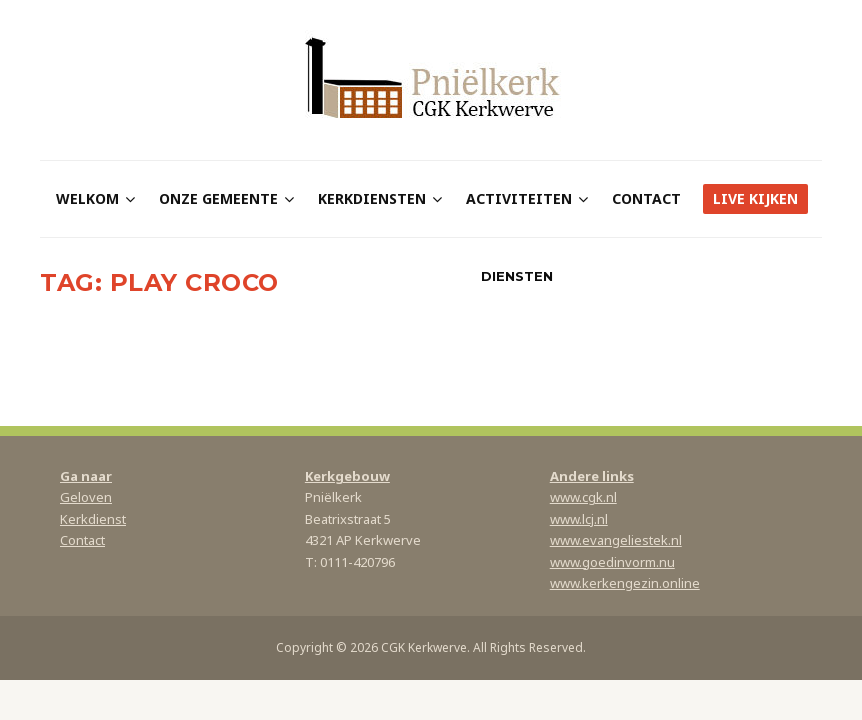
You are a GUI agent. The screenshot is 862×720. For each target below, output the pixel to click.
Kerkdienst (93, 519)
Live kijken (755, 198)
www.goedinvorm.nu (612, 562)
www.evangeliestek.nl (616, 540)
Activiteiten (519, 198)
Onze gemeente (218, 198)
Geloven (86, 497)
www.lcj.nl (579, 519)
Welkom (87, 198)
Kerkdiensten (372, 198)
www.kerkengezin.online (625, 583)
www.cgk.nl (583, 497)
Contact (646, 198)
